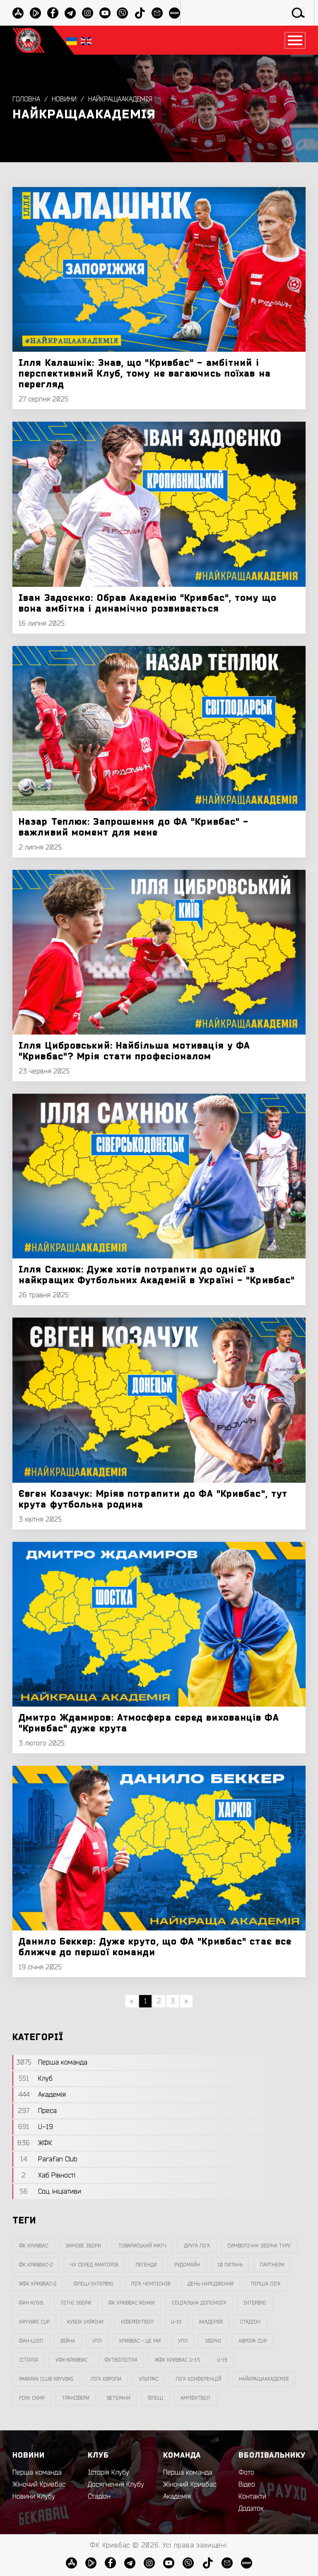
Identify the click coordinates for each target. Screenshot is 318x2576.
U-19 (176, 2322)
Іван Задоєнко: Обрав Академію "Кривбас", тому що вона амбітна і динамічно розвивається (148, 603)
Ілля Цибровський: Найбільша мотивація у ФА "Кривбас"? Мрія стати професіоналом (134, 1051)
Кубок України (85, 2322)
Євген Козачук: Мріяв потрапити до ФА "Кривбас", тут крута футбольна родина (153, 1499)
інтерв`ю (254, 2303)
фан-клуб (31, 2303)
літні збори (75, 2303)
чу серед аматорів (94, 2265)
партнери (272, 2265)
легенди (146, 2265)
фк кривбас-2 (36, 2265)
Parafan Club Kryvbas (46, 2379)
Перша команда (37, 2472)
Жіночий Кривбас (38, 2484)
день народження (211, 2284)
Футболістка (121, 2360)
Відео (246, 2484)
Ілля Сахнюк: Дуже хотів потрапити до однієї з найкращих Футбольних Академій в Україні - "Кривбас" (157, 1275)
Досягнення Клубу (116, 2484)
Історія (28, 2360)
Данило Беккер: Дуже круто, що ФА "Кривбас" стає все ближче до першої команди (155, 1947)
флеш (155, 2398)
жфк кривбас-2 (37, 2284)
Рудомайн (187, 2265)
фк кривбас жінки (131, 2303)
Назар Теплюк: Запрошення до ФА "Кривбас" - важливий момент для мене (133, 827)
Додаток (251, 2508)
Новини (64, 99)
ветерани (118, 2398)
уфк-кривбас (71, 2360)
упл (183, 2341)
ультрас (148, 2379)
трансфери (75, 2398)
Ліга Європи (106, 2379)
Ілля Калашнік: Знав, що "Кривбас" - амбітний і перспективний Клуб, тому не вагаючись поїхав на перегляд (145, 373)
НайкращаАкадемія (120, 99)
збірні (213, 2341)
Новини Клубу (33, 2496)
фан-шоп (31, 2341)
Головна (26, 99)
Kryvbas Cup (34, 2322)
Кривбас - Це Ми (140, 2341)
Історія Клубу (108, 2472)
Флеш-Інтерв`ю (93, 2284)
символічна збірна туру (259, 2246)
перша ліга (265, 2284)
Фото (246, 2472)
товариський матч (142, 2246)
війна (67, 2341)
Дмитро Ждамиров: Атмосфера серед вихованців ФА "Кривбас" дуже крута (149, 1723)
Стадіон (99, 2496)
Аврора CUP (252, 2341)
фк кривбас (33, 2246)
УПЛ (97, 2341)
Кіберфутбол (137, 2322)
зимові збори (83, 2246)
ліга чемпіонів (150, 2284)
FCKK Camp (32, 2398)
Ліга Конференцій (199, 2379)
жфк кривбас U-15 (177, 2360)
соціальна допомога (199, 2303)
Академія (211, 2322)
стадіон (250, 2322)
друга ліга (197, 2246)
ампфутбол (195, 2398)
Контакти (252, 2496)
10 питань (230, 2265)
